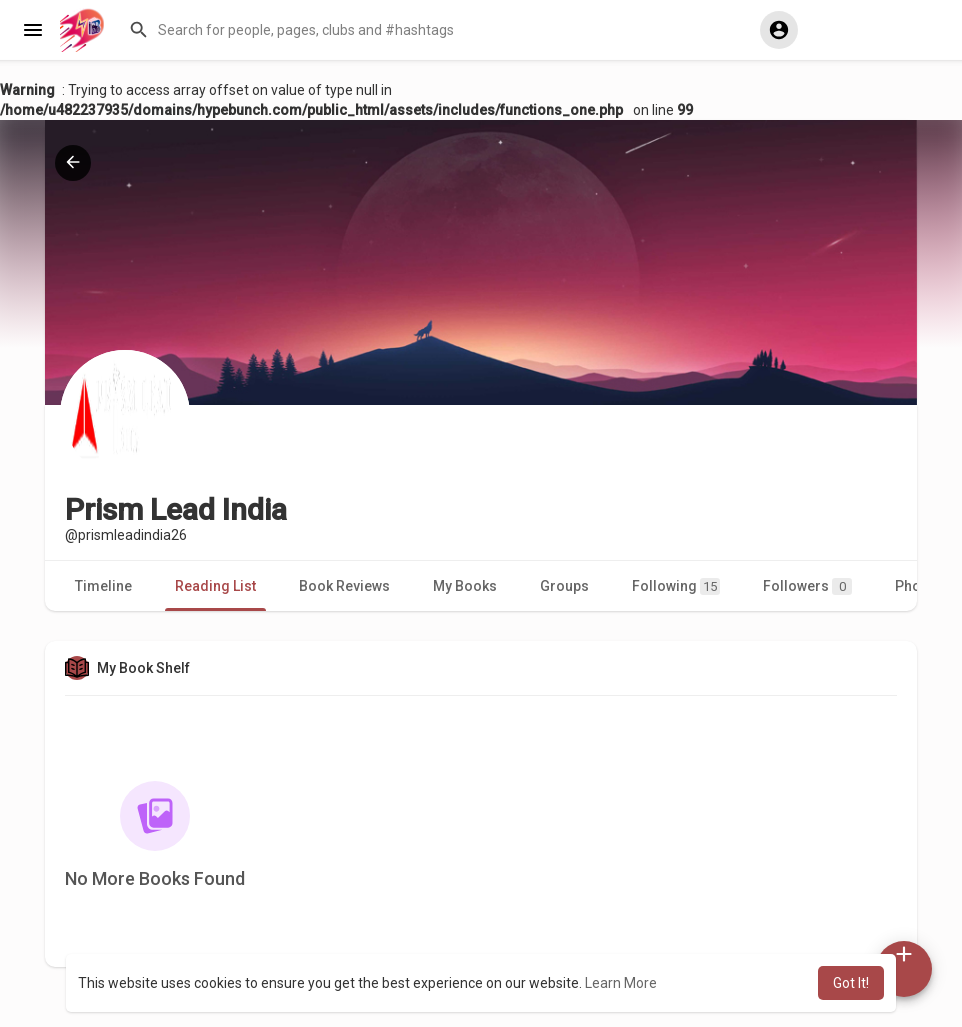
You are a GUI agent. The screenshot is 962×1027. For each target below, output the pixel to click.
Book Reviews (344, 586)
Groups (564, 586)
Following (676, 586)
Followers (807, 586)
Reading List (215, 586)
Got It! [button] (851, 983)
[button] (426, 30)
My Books (465, 586)
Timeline (103, 586)
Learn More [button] (621, 983)
